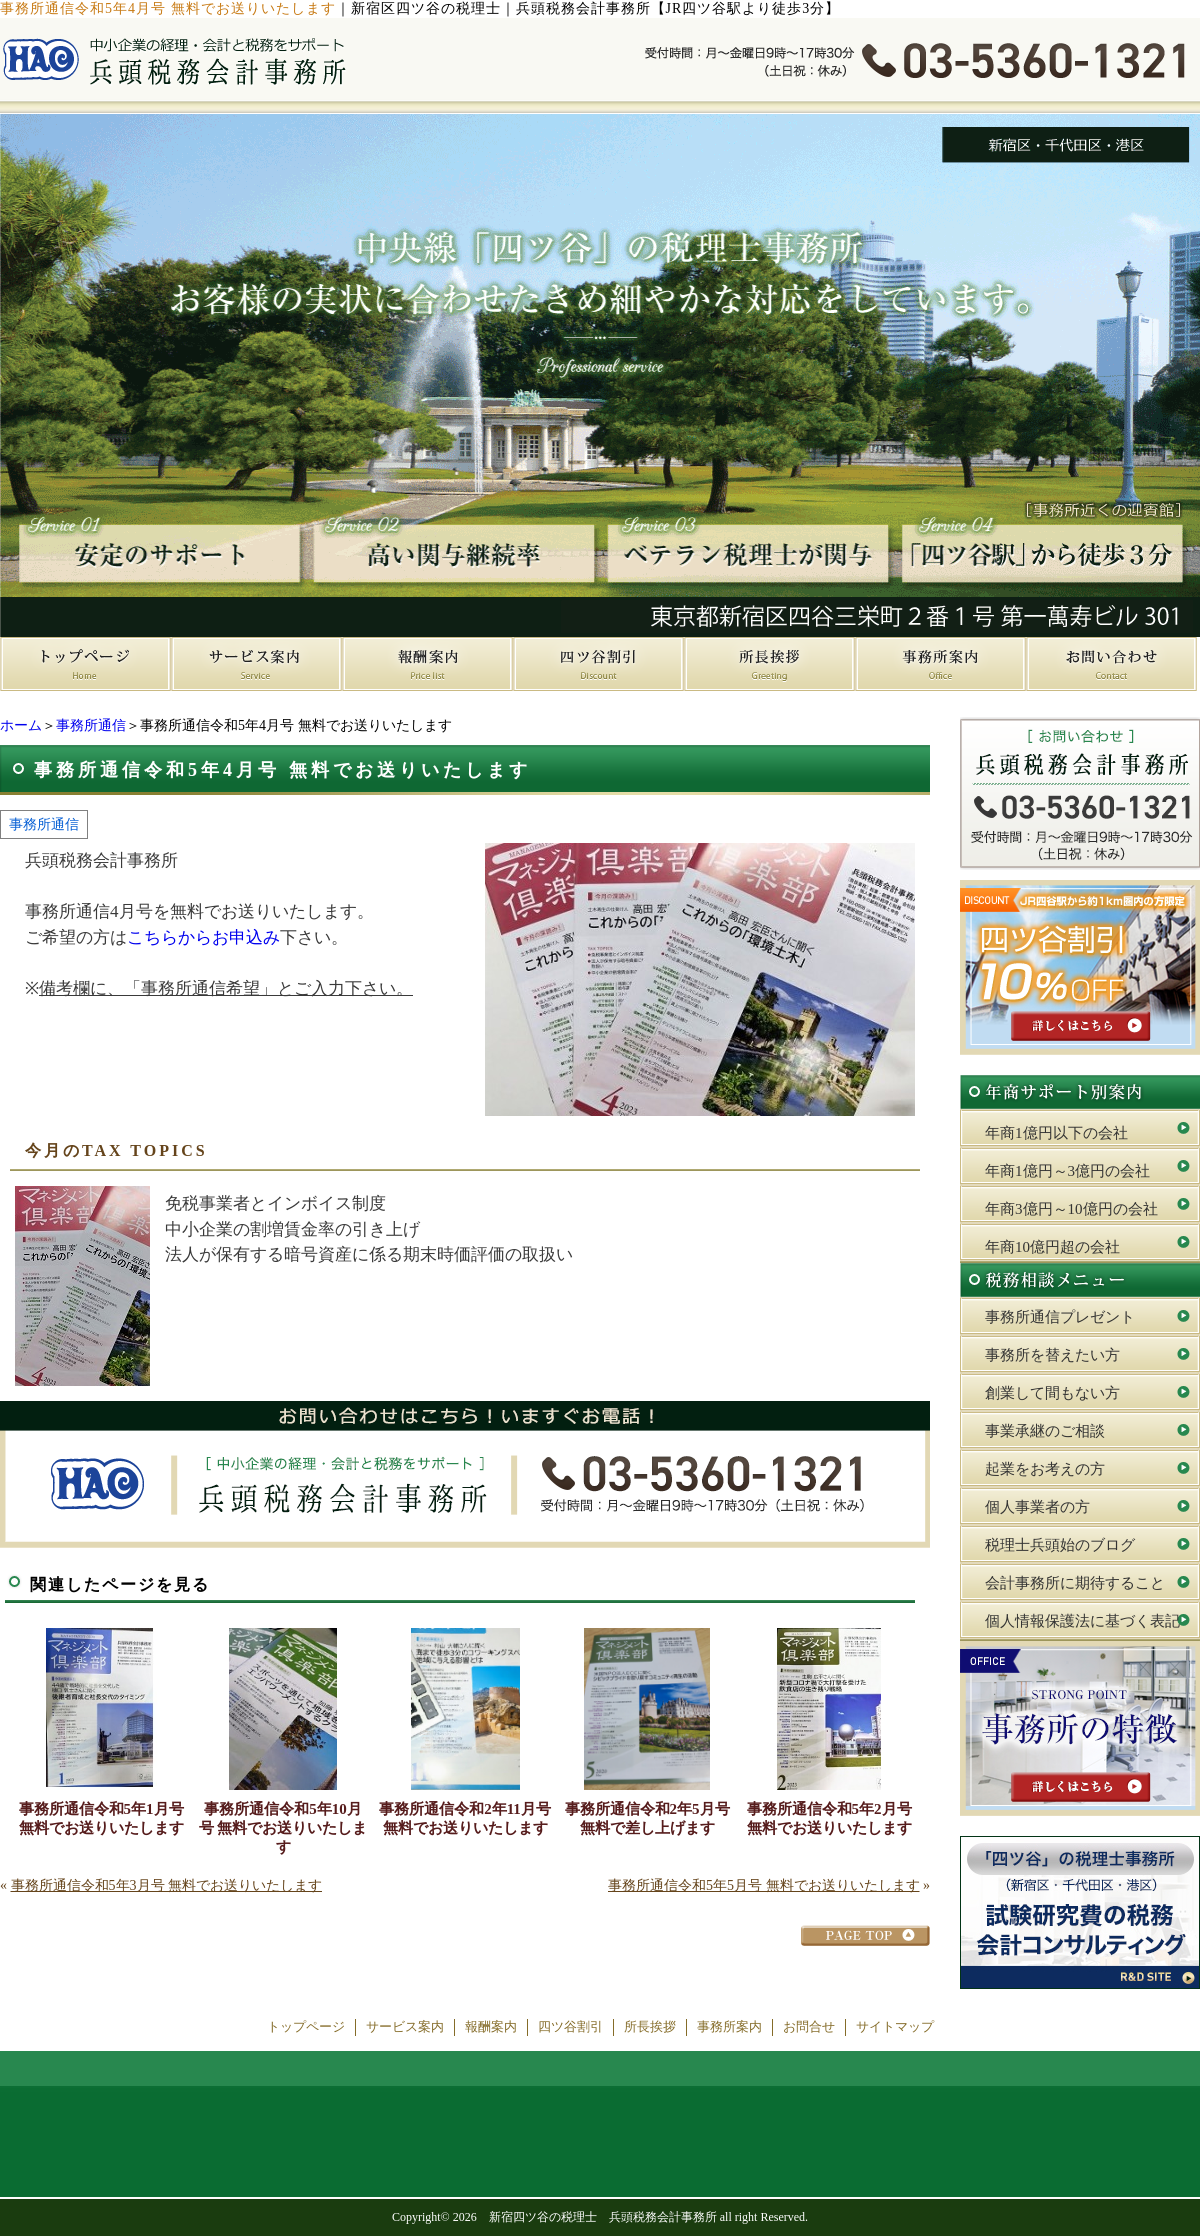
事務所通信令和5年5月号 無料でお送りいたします (764, 1885)
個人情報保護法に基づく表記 (1082, 1621)
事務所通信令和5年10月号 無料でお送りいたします (283, 1828)
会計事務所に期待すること (1075, 1583)
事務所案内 (729, 2027)
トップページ (306, 2027)
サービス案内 (405, 2027)
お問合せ (809, 2027)
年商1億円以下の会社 (1056, 1133)
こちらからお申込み (203, 937)
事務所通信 (91, 725)
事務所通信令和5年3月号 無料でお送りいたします (167, 1885)
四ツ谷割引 (570, 2027)
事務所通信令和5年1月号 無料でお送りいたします (101, 1818)
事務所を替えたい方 (1052, 1355)
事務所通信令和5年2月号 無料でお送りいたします (829, 1818)
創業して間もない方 (1052, 1393)
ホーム (21, 725)
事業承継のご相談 (1045, 1431)
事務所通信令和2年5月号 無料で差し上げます (647, 1818)
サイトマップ (895, 2027)
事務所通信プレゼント (1060, 1317)
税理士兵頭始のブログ (1060, 1545)
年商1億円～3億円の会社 (1067, 1171)
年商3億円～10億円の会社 (1071, 1209)
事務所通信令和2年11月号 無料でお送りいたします (465, 1818)
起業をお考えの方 (1045, 1469)
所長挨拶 (650, 2027)
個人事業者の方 (1037, 1507)
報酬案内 (491, 2027)
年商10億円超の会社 (1052, 1247)
